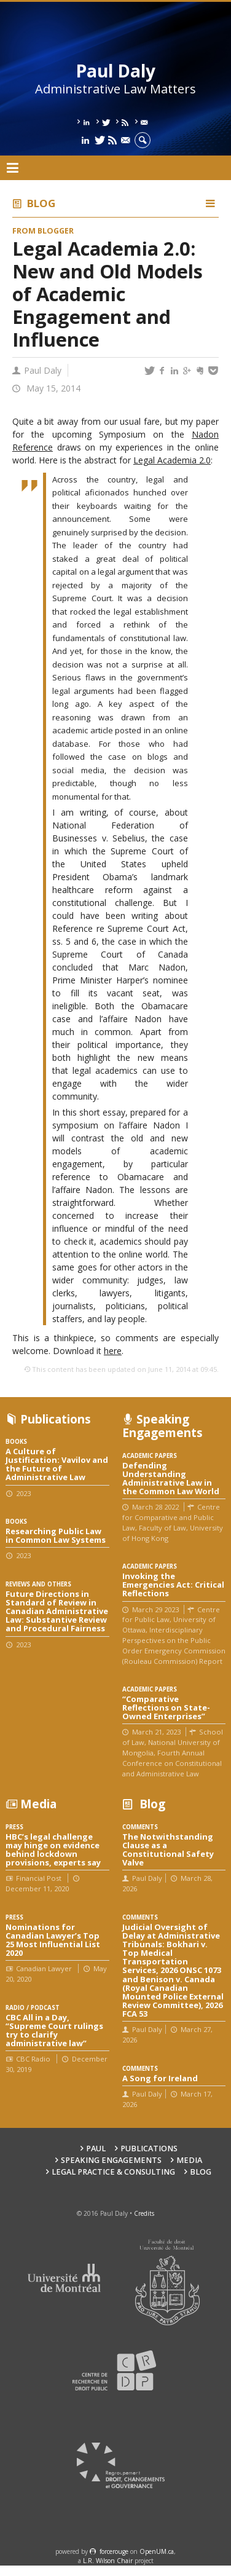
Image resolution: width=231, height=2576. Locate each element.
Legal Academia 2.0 (172, 460)
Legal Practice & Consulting (113, 2172)
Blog (41, 203)
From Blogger (43, 231)
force (114, 2551)
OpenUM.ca (156, 2551)
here (113, 1351)
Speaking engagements (111, 2160)
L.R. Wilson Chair (108, 2560)
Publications (149, 2148)
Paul (96, 2148)
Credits (144, 2213)
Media (189, 2160)
